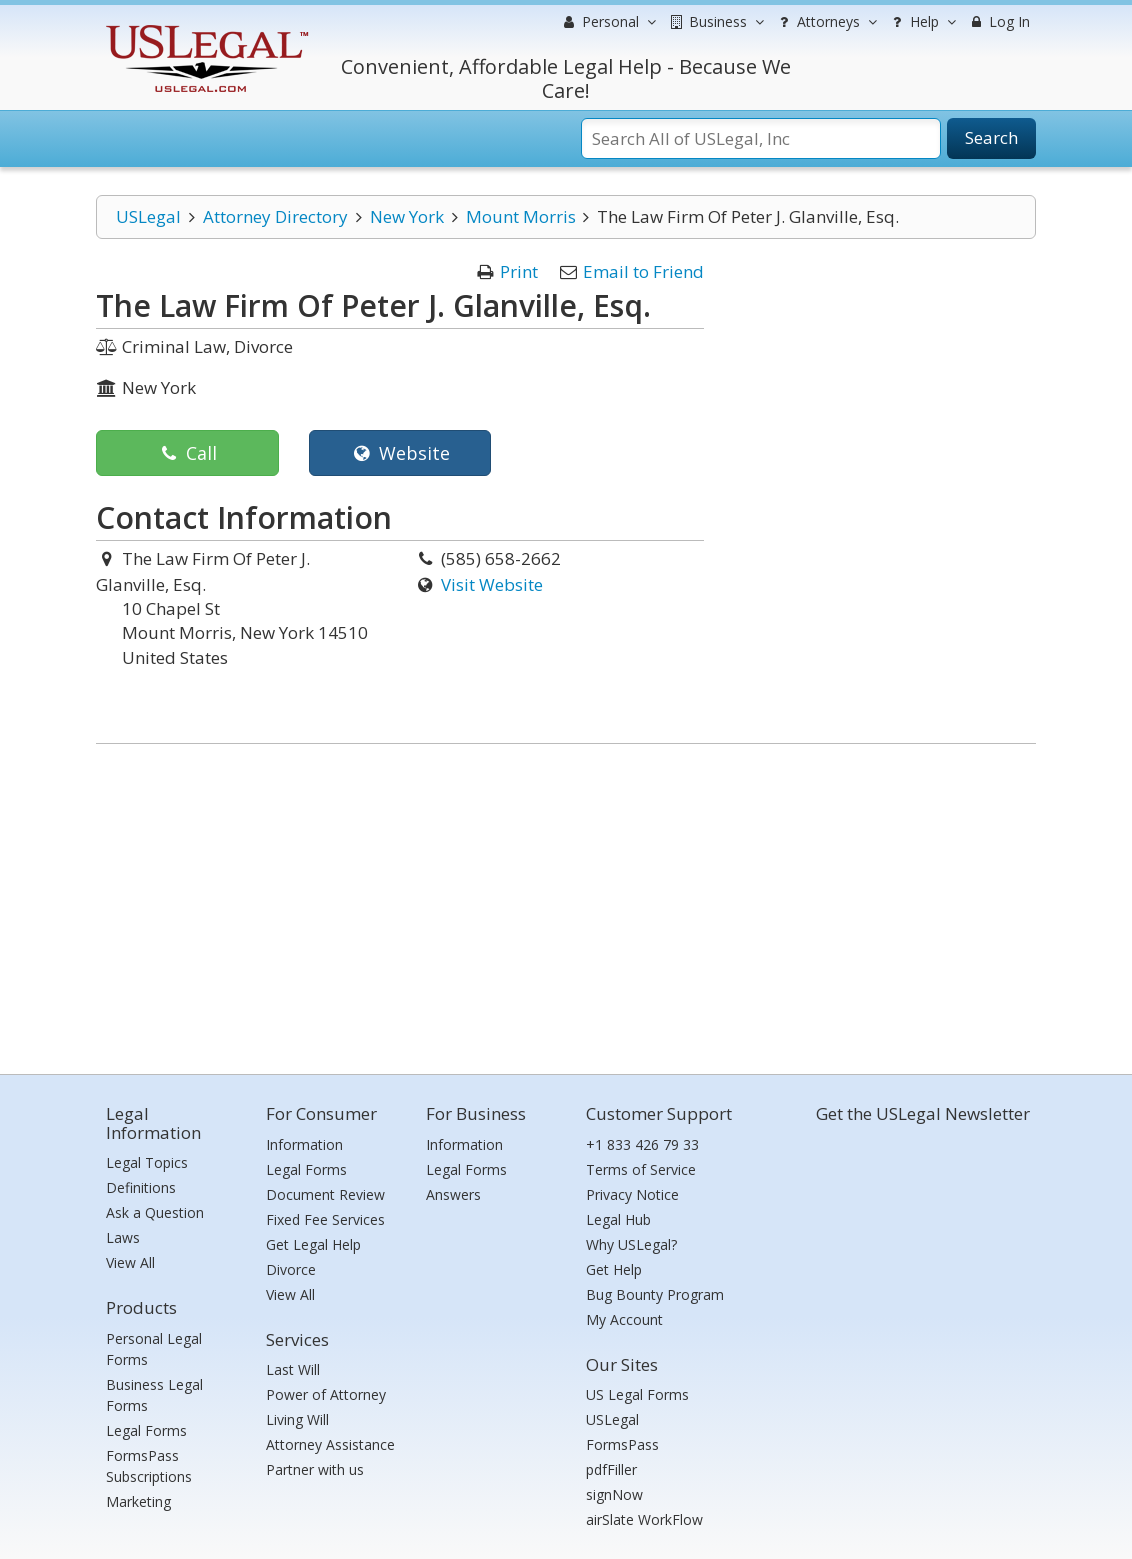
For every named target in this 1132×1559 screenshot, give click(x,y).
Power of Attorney (326, 1394)
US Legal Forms (637, 1394)
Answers (453, 1194)
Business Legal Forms (154, 1395)
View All (130, 1262)
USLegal (148, 216)
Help (921, 22)
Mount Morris (521, 216)
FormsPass (622, 1444)
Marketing (138, 1501)
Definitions (141, 1187)
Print (519, 271)
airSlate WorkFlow (644, 1519)
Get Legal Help (313, 1244)
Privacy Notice (632, 1194)
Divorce (291, 1269)
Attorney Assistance (330, 1444)
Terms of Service (641, 1169)
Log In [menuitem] (998, 21)
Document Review (325, 1194)
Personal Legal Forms (154, 1349)
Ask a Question (155, 1212)
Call (187, 453)
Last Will (293, 1369)
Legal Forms (146, 1430)
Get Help (614, 1269)
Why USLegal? (631, 1244)
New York (407, 216)
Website (399, 453)
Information (304, 1144)
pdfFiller (611, 1469)
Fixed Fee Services (325, 1219)
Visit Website (492, 584)
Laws (123, 1237)
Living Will (297, 1419)
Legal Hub (618, 1219)
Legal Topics (147, 1162)
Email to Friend (643, 271)
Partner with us (315, 1469)
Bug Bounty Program (655, 1294)
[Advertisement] (566, 904)
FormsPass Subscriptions (149, 1466)
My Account (624, 1319)
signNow (614, 1494)
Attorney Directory (275, 216)
